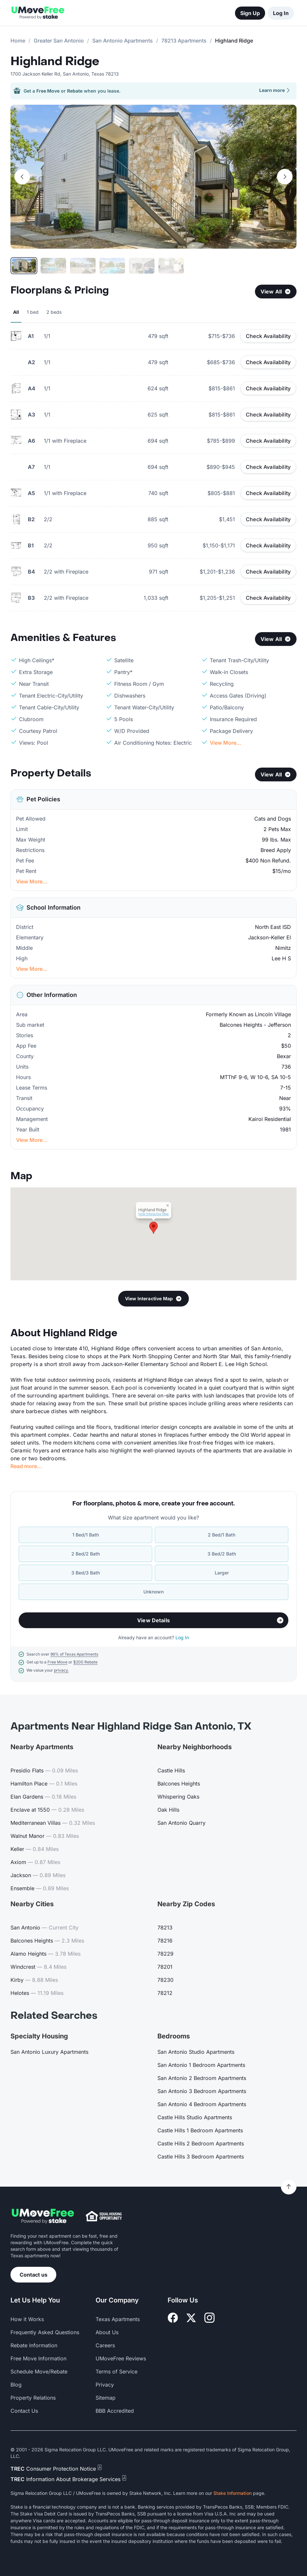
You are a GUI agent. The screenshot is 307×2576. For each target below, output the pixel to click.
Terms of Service (116, 2371)
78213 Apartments (184, 40)
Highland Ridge (54, 61)
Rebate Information (33, 2345)
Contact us (33, 2274)
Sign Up (250, 13)
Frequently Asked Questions (44, 2332)
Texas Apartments (118, 2319)
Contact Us (24, 2410)
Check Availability (268, 336)
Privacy (105, 2384)
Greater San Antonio (59, 40)
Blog (16, 2384)
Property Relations (33, 2397)
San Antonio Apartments (122, 40)
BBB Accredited (115, 2410)
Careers (105, 2345)
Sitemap (106, 2397)
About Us (107, 2332)
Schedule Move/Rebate (38, 2371)
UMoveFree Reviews (121, 2358)
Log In (281, 13)
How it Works (27, 2319)
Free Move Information (38, 2358)
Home (17, 40)
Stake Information (232, 2493)
